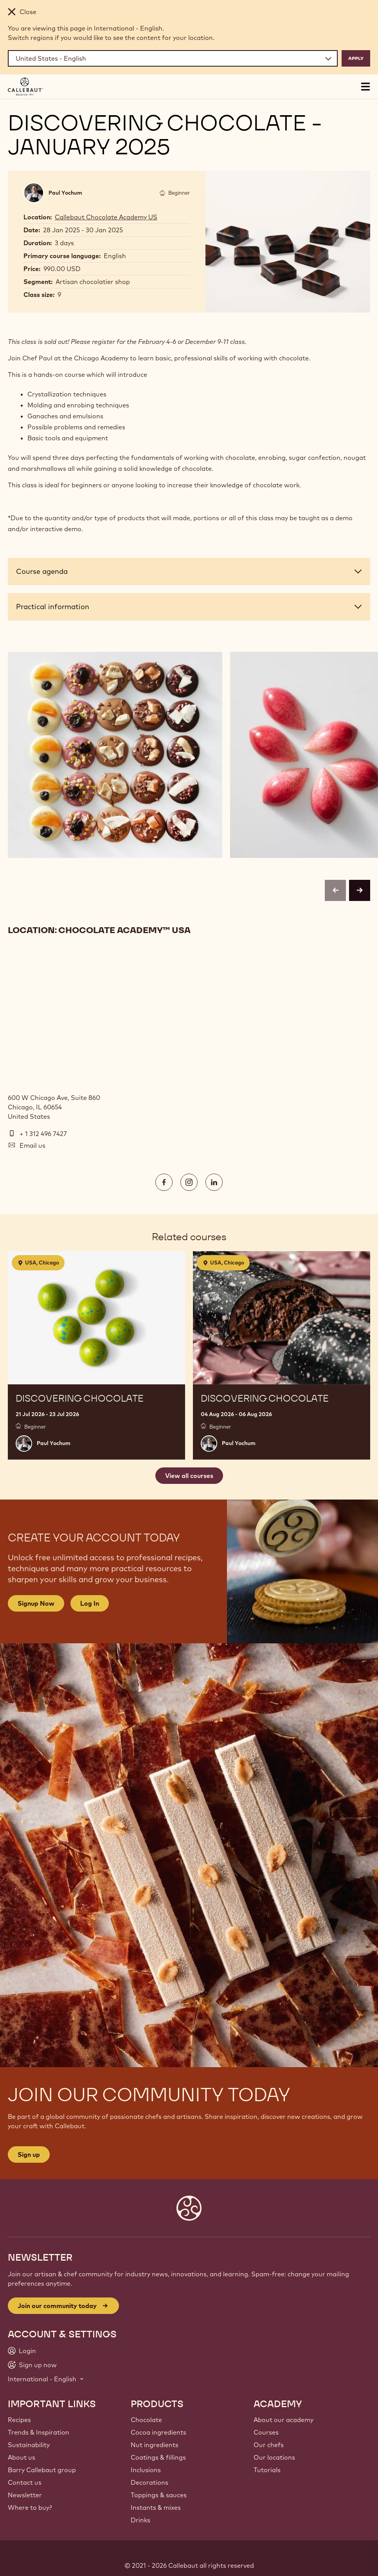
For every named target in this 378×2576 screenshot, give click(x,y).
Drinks (140, 2520)
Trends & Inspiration (38, 2432)
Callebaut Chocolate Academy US (106, 217)
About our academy (283, 2420)
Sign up (29, 2154)
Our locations (274, 2457)
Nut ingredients (154, 2445)
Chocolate (146, 2420)
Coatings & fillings (158, 2457)
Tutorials (267, 2470)
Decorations (149, 2482)
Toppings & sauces (159, 2495)
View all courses (189, 1476)
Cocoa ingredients (158, 2432)
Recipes (19, 2420)
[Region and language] (173, 58)
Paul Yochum (65, 192)
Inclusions (146, 2470)
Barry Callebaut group (42, 2470)
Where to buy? (30, 2507)
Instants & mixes (156, 2507)
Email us (32, 1145)
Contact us (24, 2482)
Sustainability (29, 2445)
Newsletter (25, 2495)
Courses (266, 2432)
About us (21, 2457)
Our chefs (269, 2445)
